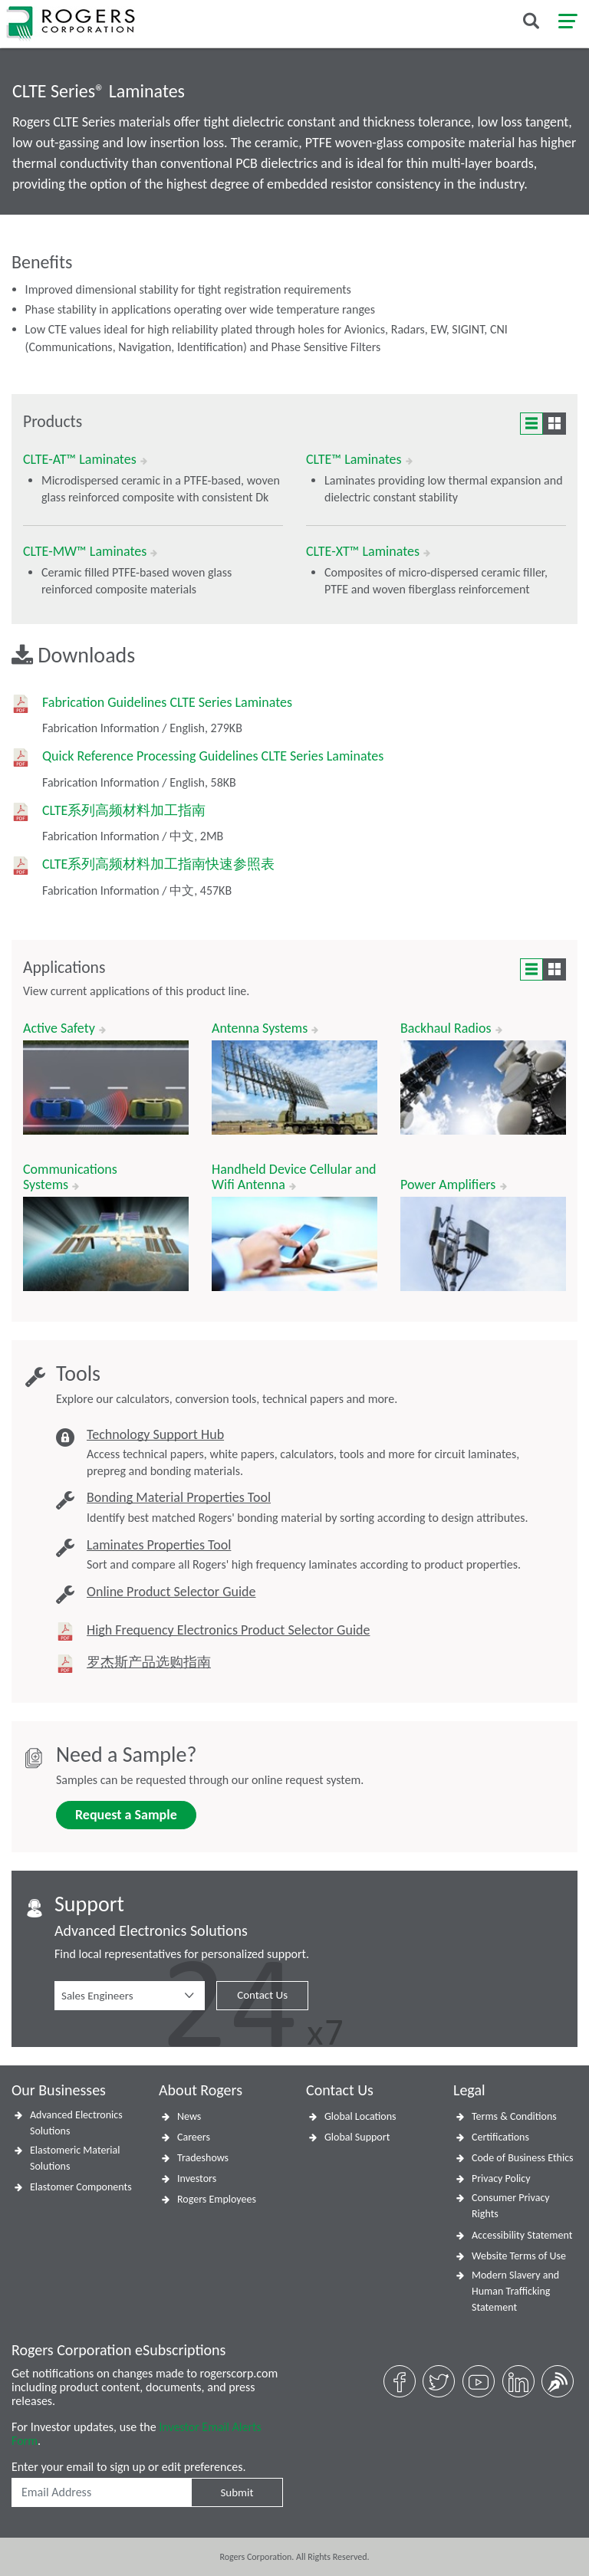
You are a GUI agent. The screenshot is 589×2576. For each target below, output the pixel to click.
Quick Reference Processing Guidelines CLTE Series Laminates (212, 756)
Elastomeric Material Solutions (75, 2158)
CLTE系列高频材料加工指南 (124, 811)
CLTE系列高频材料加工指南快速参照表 (158, 864)
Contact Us (262, 1995)
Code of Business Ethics (523, 2157)
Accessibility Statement (522, 2235)
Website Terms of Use (519, 2255)
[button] (129, 1995)
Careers (193, 2137)
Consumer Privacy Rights (511, 2205)
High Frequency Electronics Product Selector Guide (228, 1630)
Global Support (357, 2137)
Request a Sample (126, 1814)
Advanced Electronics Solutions (76, 2122)
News (189, 2116)
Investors (196, 2178)
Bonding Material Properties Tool (179, 1498)
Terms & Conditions (514, 2116)
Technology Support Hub (155, 1435)
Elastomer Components (81, 2186)
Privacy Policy (501, 2178)
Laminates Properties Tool (159, 1545)
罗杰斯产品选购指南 (149, 1662)
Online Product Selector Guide (171, 1592)
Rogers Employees (216, 2199)
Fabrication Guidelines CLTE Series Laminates (167, 703)
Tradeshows (203, 2157)
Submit (236, 2492)
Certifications (500, 2137)
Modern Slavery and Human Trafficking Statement (515, 2291)
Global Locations (360, 2116)
